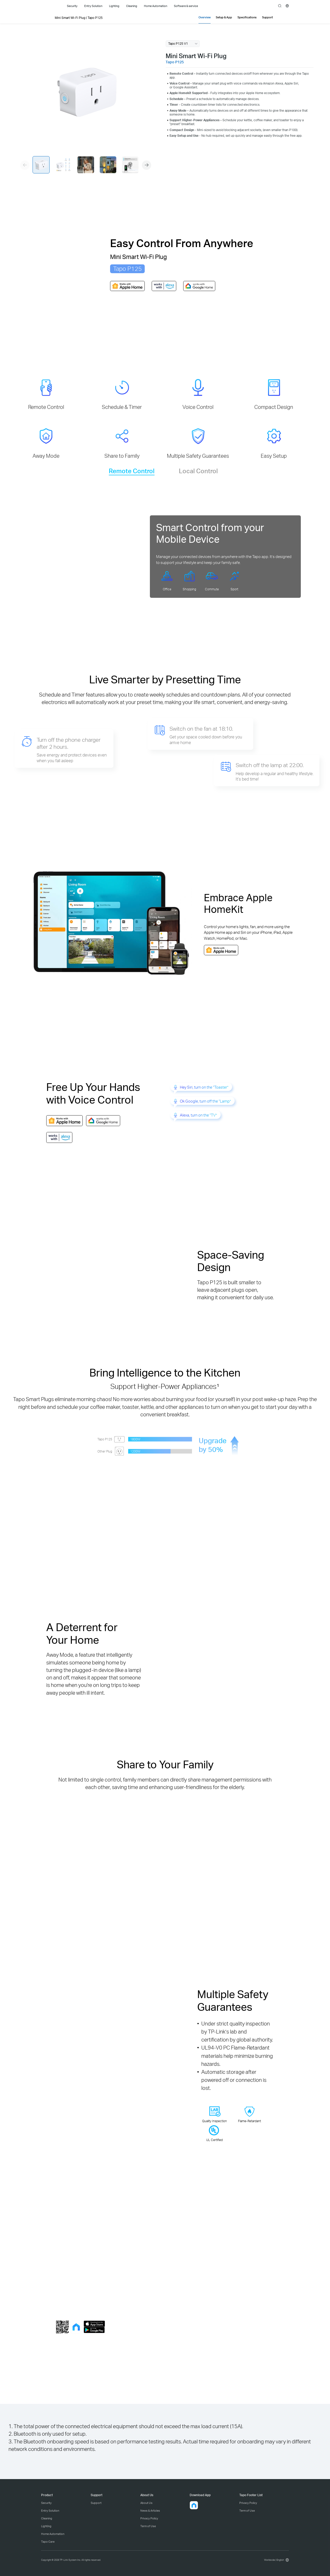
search (279, 5)
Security (46, 2503)
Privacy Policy (149, 2518)
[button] (146, 165)
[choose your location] (287, 5)
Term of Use (148, 2526)
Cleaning (46, 2518)
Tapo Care (48, 2541)
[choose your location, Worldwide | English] (276, 2560)
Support (96, 2503)
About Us (146, 2503)
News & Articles (150, 2510)
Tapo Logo (49, 6)
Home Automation (52, 2534)
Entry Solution (50, 2510)
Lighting (46, 2526)
